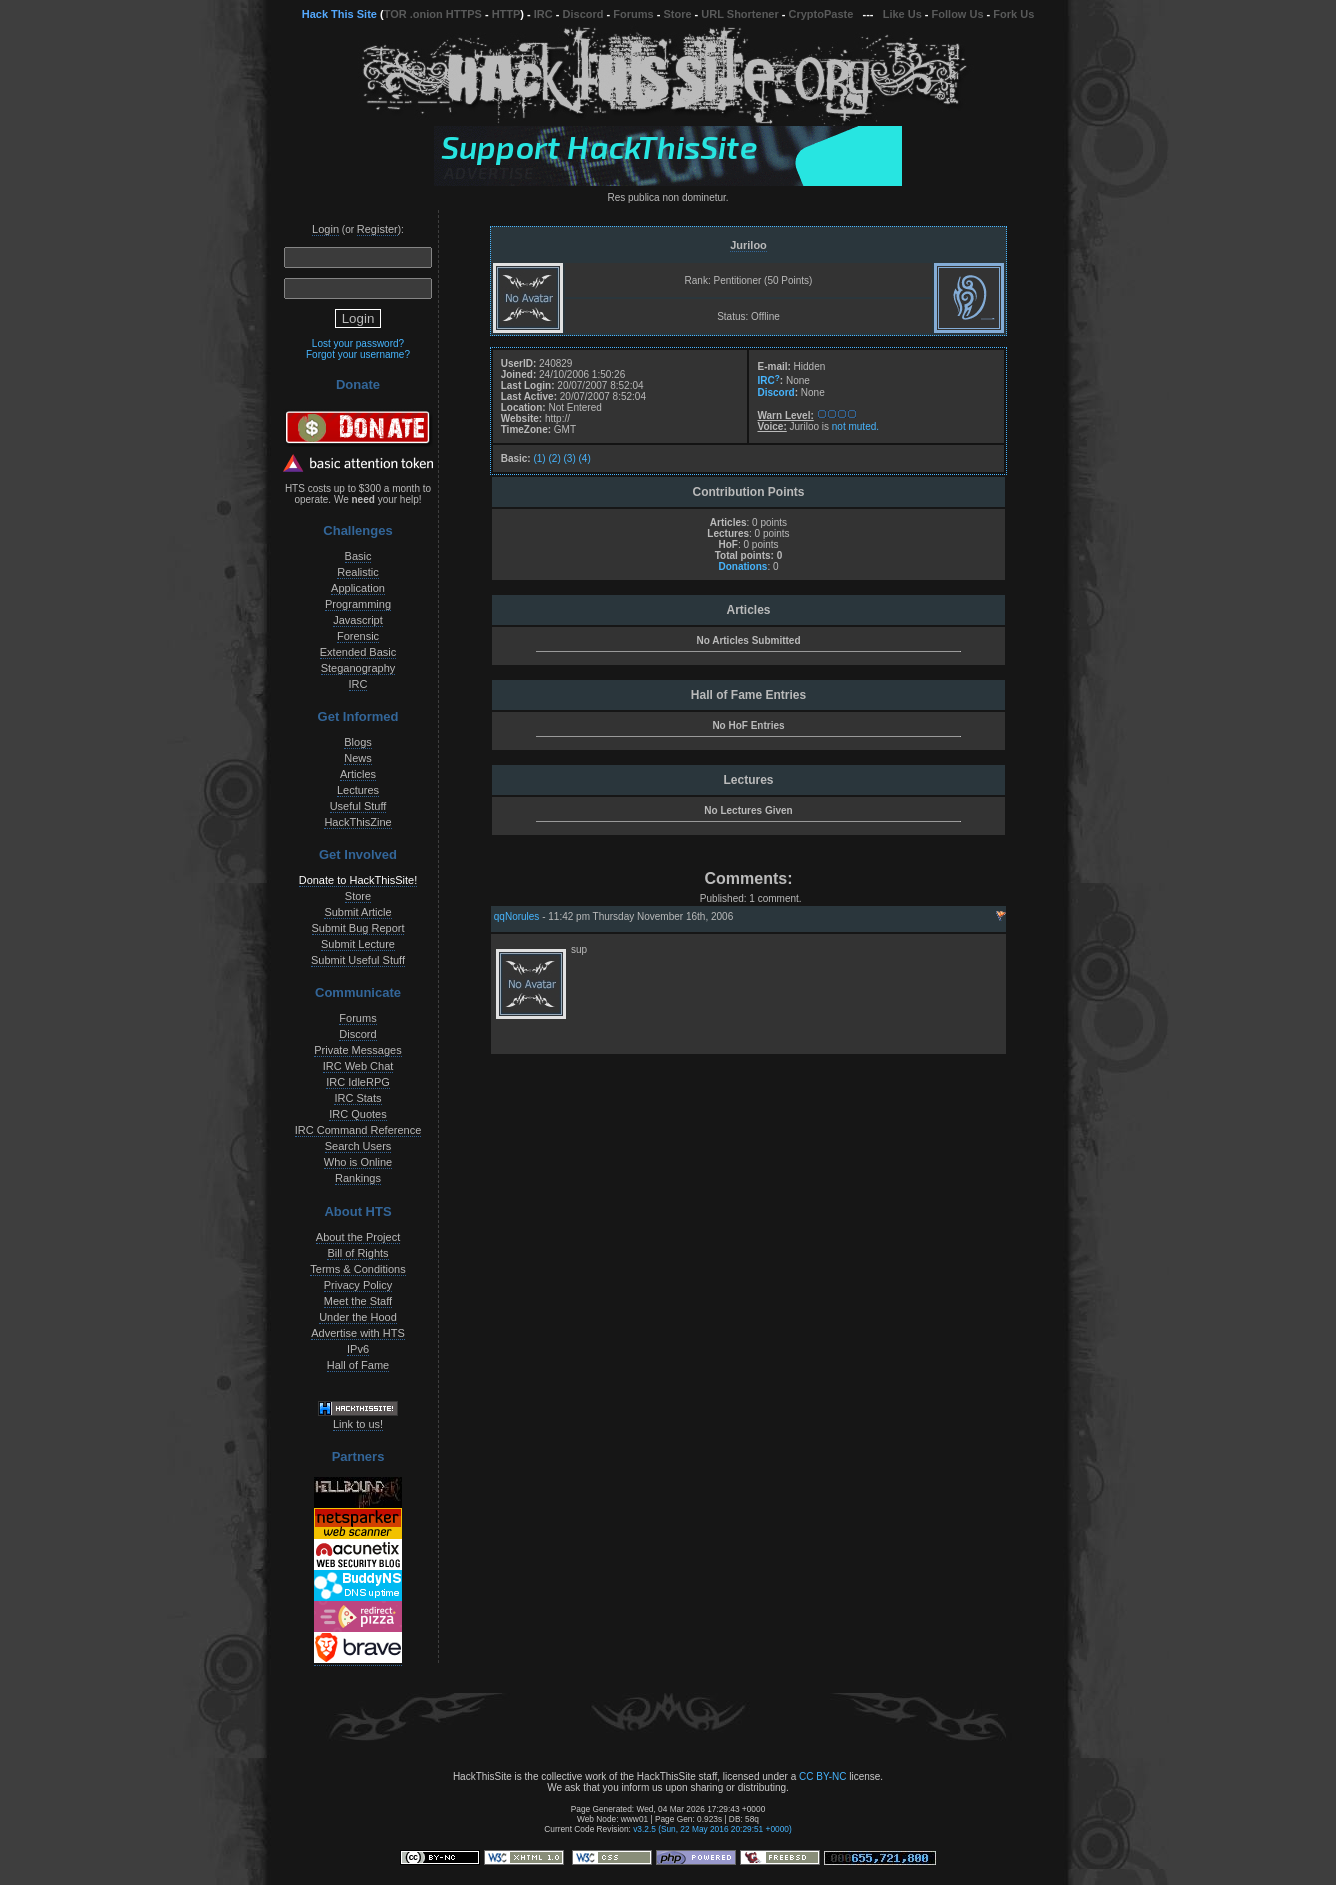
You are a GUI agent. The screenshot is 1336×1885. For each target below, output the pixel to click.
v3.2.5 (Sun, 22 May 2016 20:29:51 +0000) (712, 1829)
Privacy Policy (358, 1285)
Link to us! (358, 1424)
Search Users (358, 1146)
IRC (543, 14)
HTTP (506, 14)
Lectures (358, 790)
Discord (583, 14)
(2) (554, 458)
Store (677, 14)
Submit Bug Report (358, 928)
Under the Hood (358, 1317)
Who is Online (358, 1162)
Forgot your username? (358, 354)
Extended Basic (358, 652)
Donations (742, 566)
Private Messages (357, 1050)
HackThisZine (357, 822)
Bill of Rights (357, 1253)
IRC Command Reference (358, 1130)
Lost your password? (358, 343)
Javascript (358, 620)
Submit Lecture (358, 944)
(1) (539, 458)
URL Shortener (739, 14)
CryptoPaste (821, 14)
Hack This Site (339, 14)
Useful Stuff (358, 806)
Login (325, 229)
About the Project (358, 1237)
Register (377, 229)
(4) (585, 458)
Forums (633, 14)
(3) (570, 458)
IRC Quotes (357, 1114)
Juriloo (748, 245)
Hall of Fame (358, 1365)
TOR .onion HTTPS (433, 14)
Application (358, 588)
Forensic (358, 636)
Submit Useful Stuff (358, 960)
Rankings (358, 1178)
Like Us (902, 14)
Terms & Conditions (357, 1269)
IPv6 (358, 1349)
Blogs (358, 742)
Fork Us (1013, 14)
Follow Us (958, 14)
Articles (358, 774)
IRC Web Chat (358, 1066)
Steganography (358, 668)
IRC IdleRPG (358, 1082)
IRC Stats (357, 1098)
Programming (358, 604)
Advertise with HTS (358, 1333)
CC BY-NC (822, 1776)
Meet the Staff (358, 1301)
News (358, 758)
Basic (358, 556)
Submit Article (357, 912)
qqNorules (517, 916)
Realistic (358, 572)
